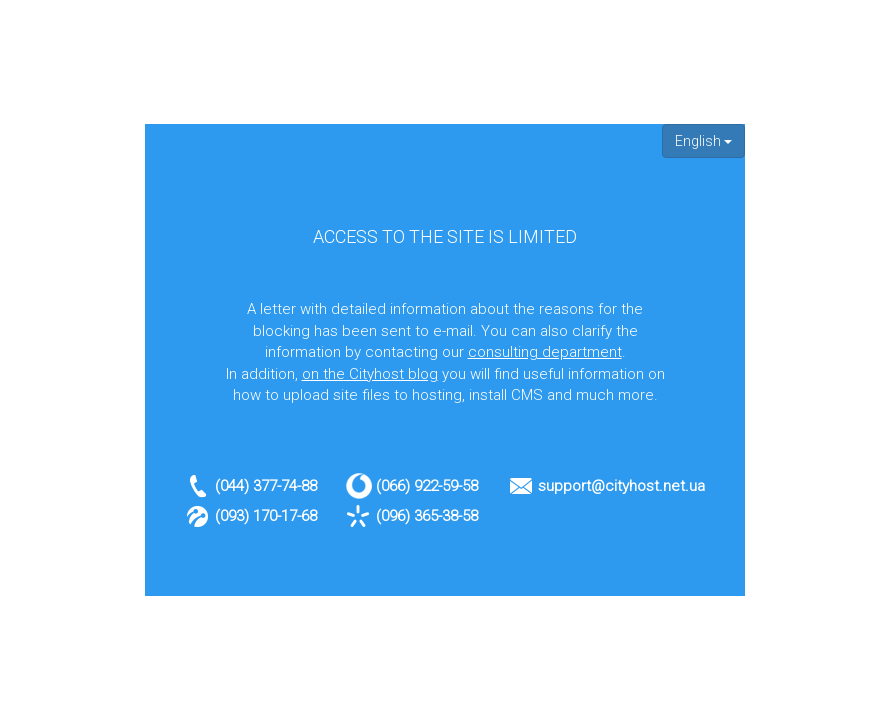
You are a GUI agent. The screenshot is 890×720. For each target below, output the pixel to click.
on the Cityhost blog (370, 374)
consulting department (545, 352)
